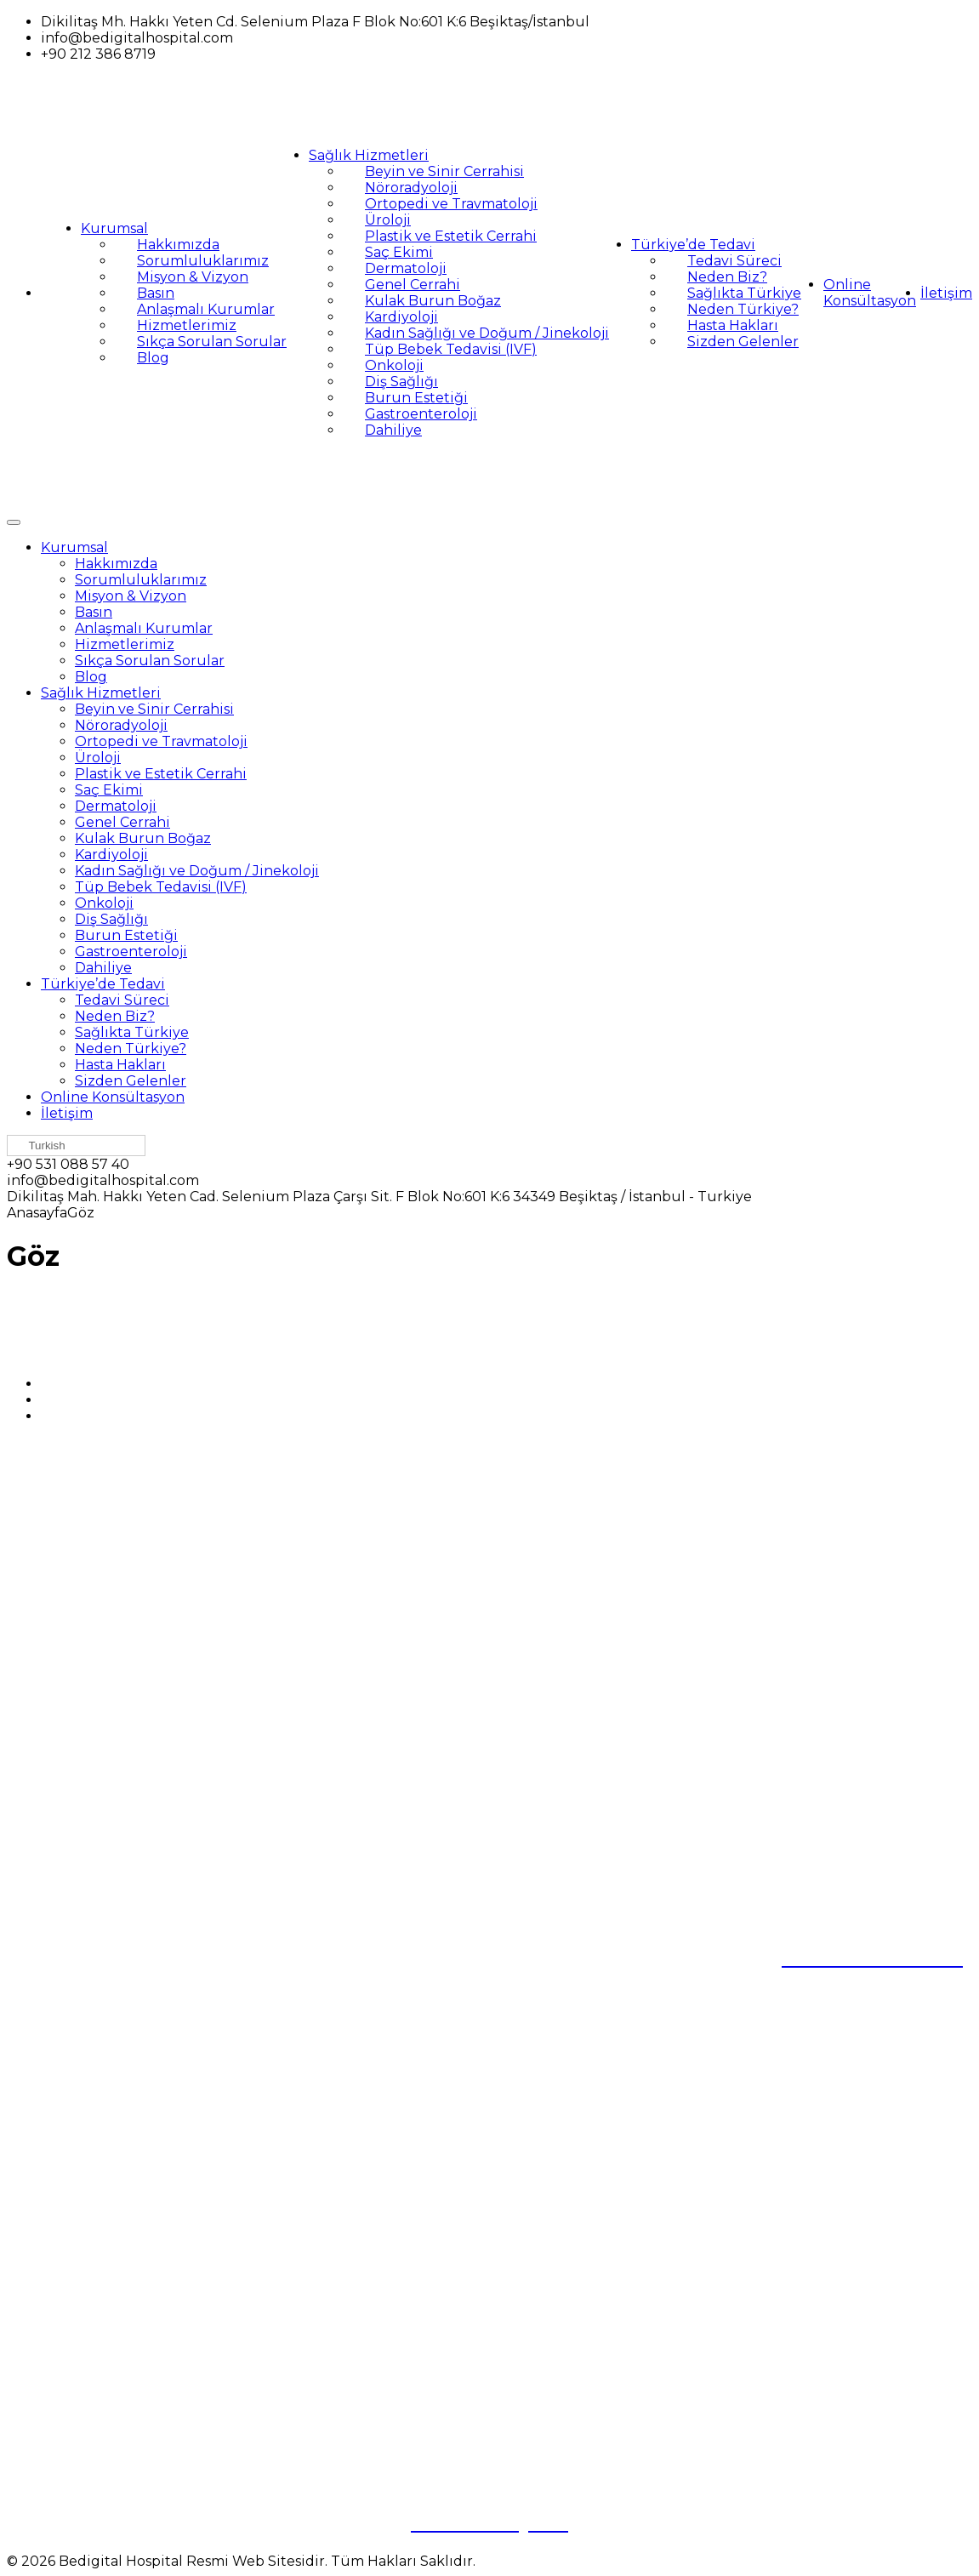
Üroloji (388, 220)
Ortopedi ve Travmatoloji (451, 204)
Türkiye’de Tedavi (693, 245)
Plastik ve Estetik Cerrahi (451, 236)
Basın (155, 293)
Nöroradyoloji (411, 188)
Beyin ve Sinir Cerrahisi (444, 171)
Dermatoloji (406, 268)
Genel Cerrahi (412, 284)
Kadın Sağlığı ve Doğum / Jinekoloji (487, 333)
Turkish (38, 1146)
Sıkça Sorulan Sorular (212, 341)
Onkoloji (394, 365)
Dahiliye (393, 430)
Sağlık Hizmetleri (369, 155)
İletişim (946, 293)
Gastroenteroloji (421, 414)
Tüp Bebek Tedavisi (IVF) (451, 349)
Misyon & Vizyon (192, 277)
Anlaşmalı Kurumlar (206, 309)
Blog (153, 358)
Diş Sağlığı (401, 381)
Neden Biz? (727, 277)
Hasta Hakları (732, 325)
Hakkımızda (178, 245)
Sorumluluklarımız (203, 261)
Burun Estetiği (416, 398)
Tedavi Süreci (734, 261)
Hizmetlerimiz (186, 325)
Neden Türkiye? (743, 309)
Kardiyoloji (401, 317)
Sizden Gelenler (743, 341)
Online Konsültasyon (869, 292)
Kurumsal (114, 228)
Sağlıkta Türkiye (744, 293)
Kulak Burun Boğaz (433, 301)
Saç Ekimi (399, 252)
